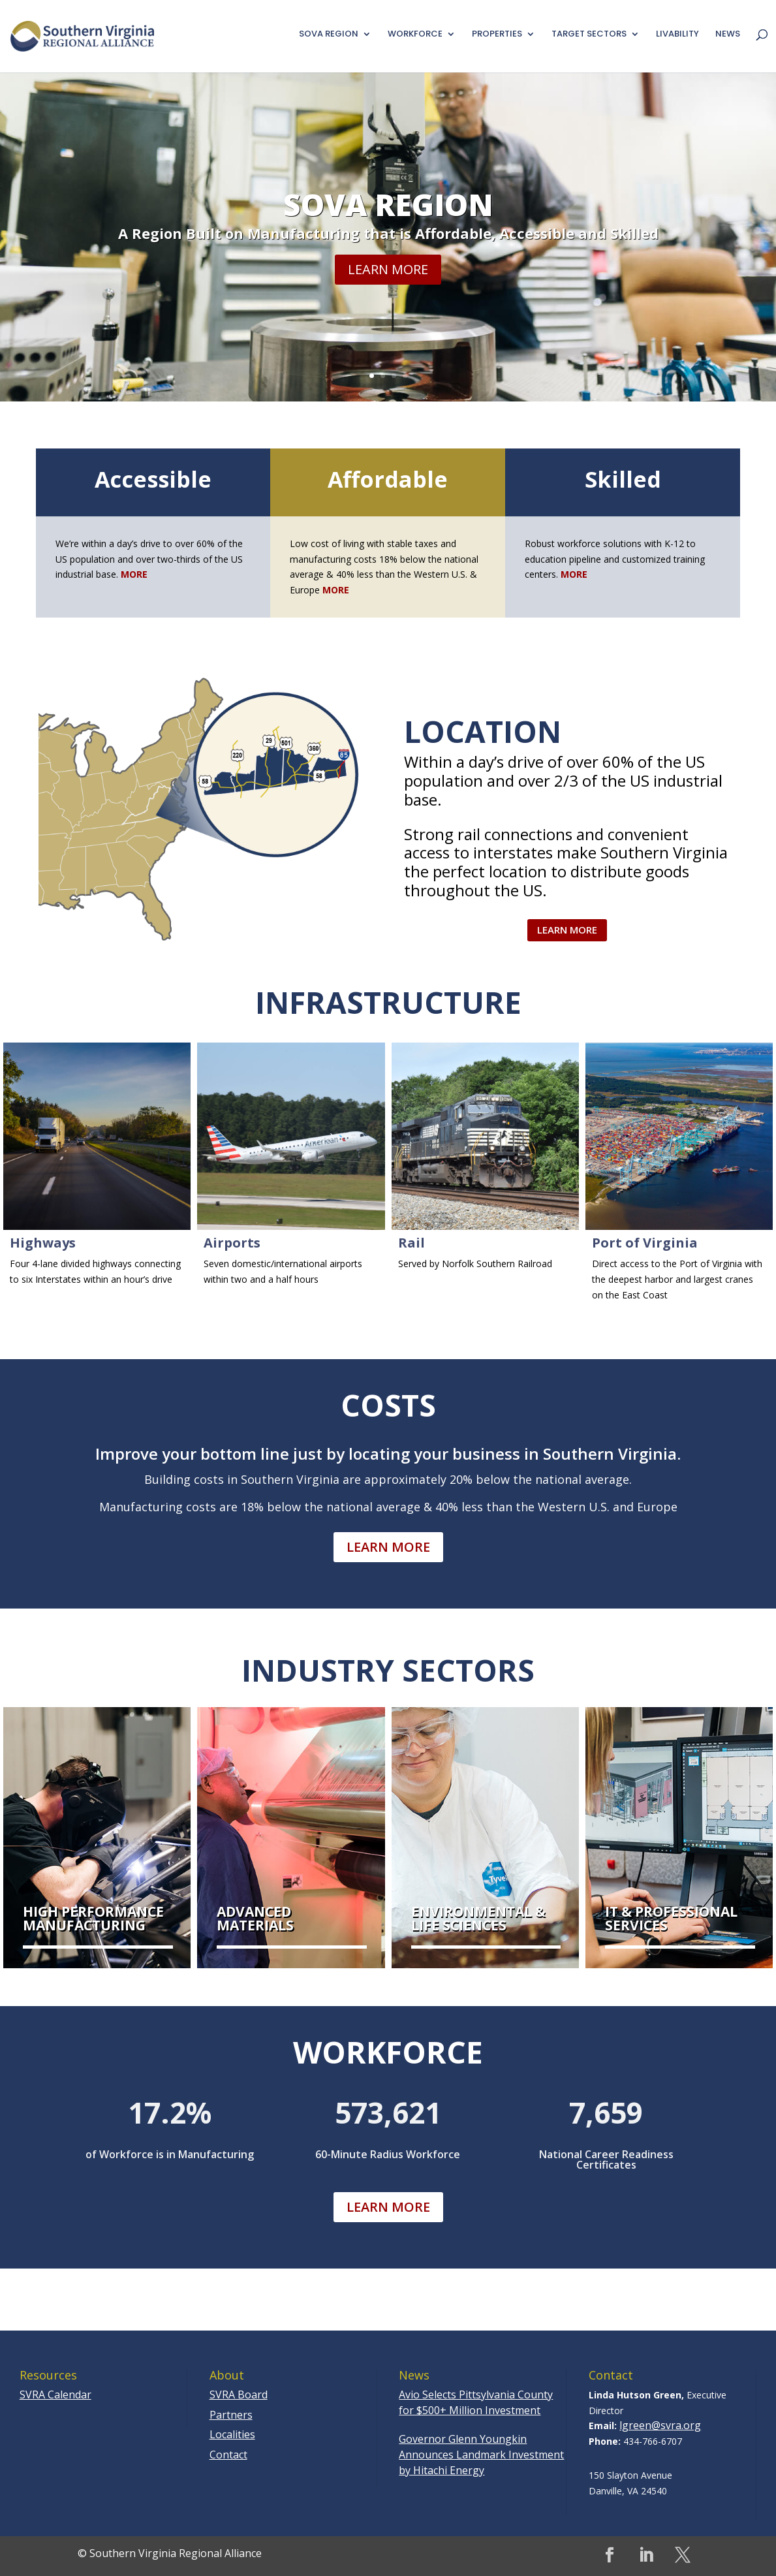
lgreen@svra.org (660, 2425)
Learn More (388, 282)
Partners (231, 2415)
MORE (335, 590)
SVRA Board (239, 2394)
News (727, 34)
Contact (228, 2454)
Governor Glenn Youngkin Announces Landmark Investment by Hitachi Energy (481, 2454)
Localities (232, 2434)
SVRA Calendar (55, 2394)
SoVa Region (388, 217)
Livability (677, 34)
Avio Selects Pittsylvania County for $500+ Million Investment (476, 2402)
